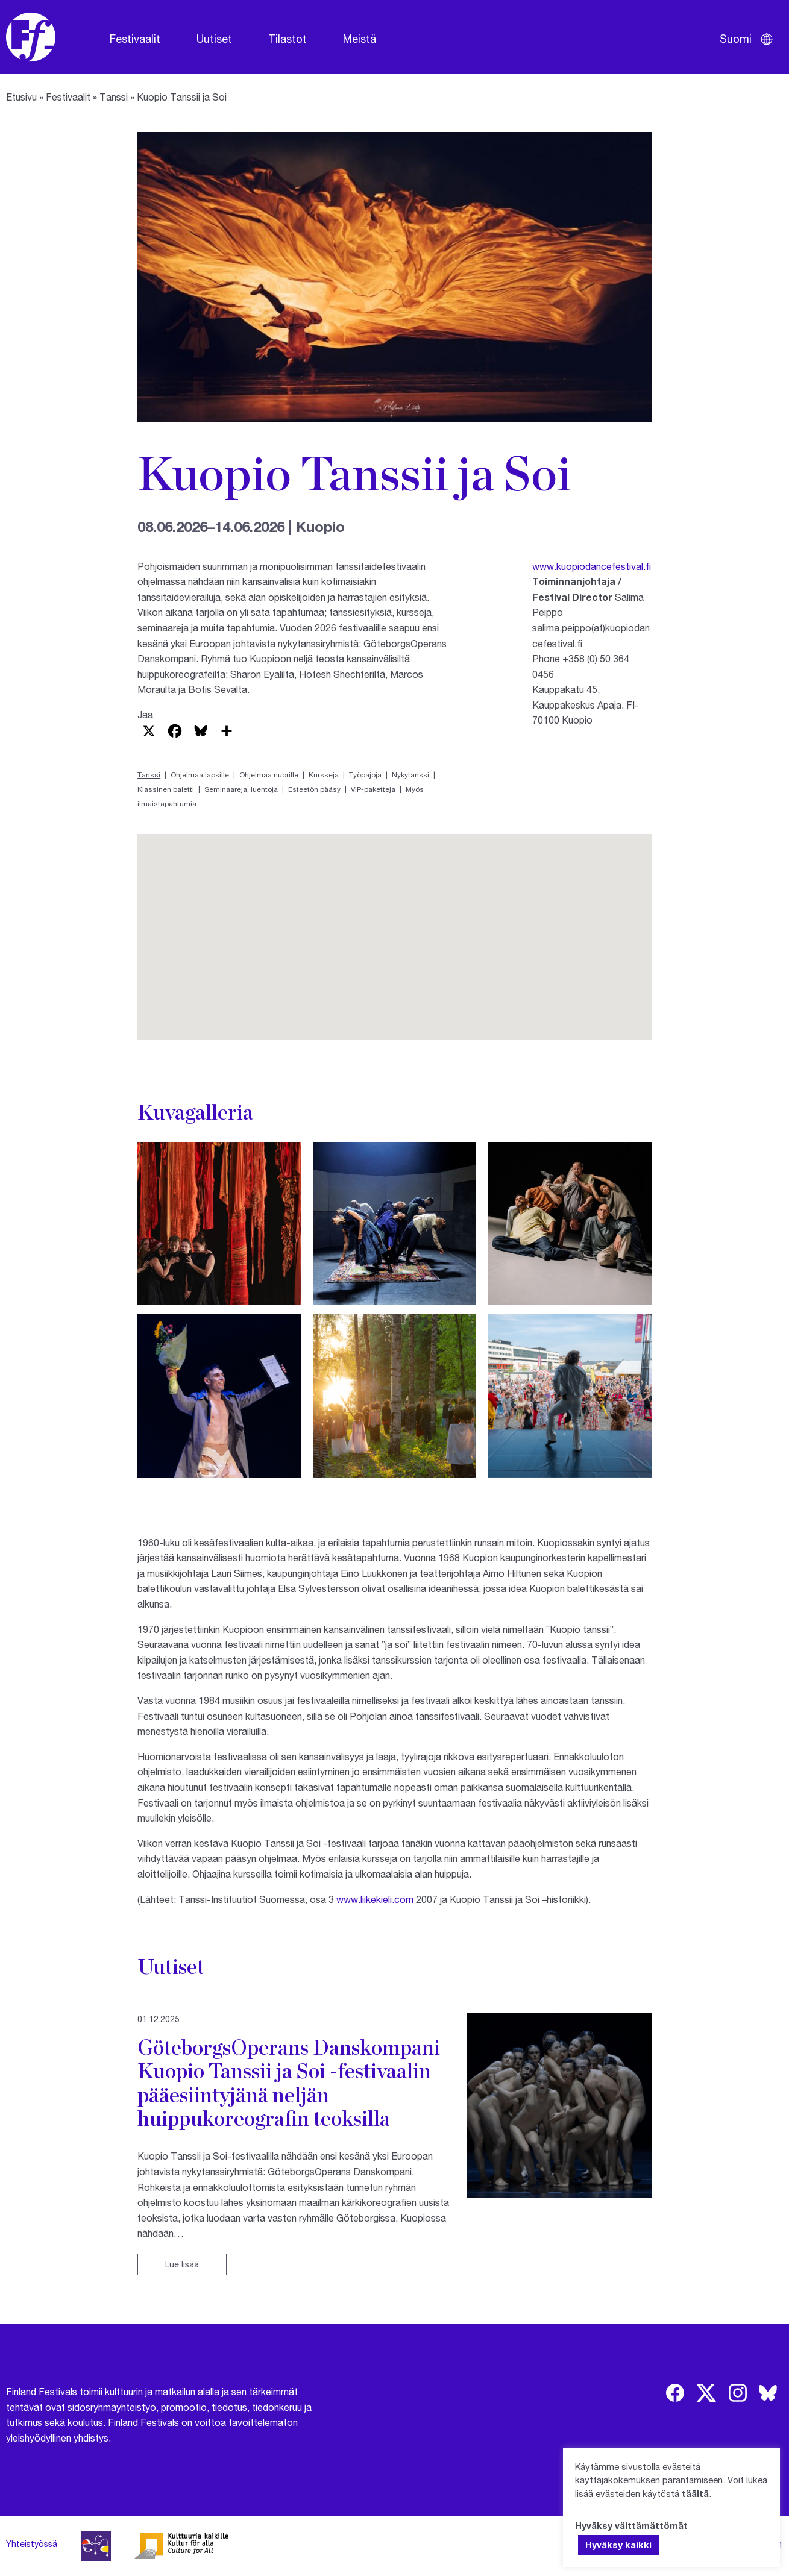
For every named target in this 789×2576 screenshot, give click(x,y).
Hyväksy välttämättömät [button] (631, 2525)
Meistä (359, 38)
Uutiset (214, 38)
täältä (695, 2493)
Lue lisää (182, 2264)
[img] (675, 2393)
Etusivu (21, 96)
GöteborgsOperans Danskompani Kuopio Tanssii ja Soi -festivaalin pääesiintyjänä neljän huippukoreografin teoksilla (288, 2082)
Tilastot (287, 38)
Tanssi (113, 96)
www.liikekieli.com (374, 1899)
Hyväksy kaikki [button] (618, 2544)
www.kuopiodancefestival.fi (591, 566)
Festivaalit (135, 38)
